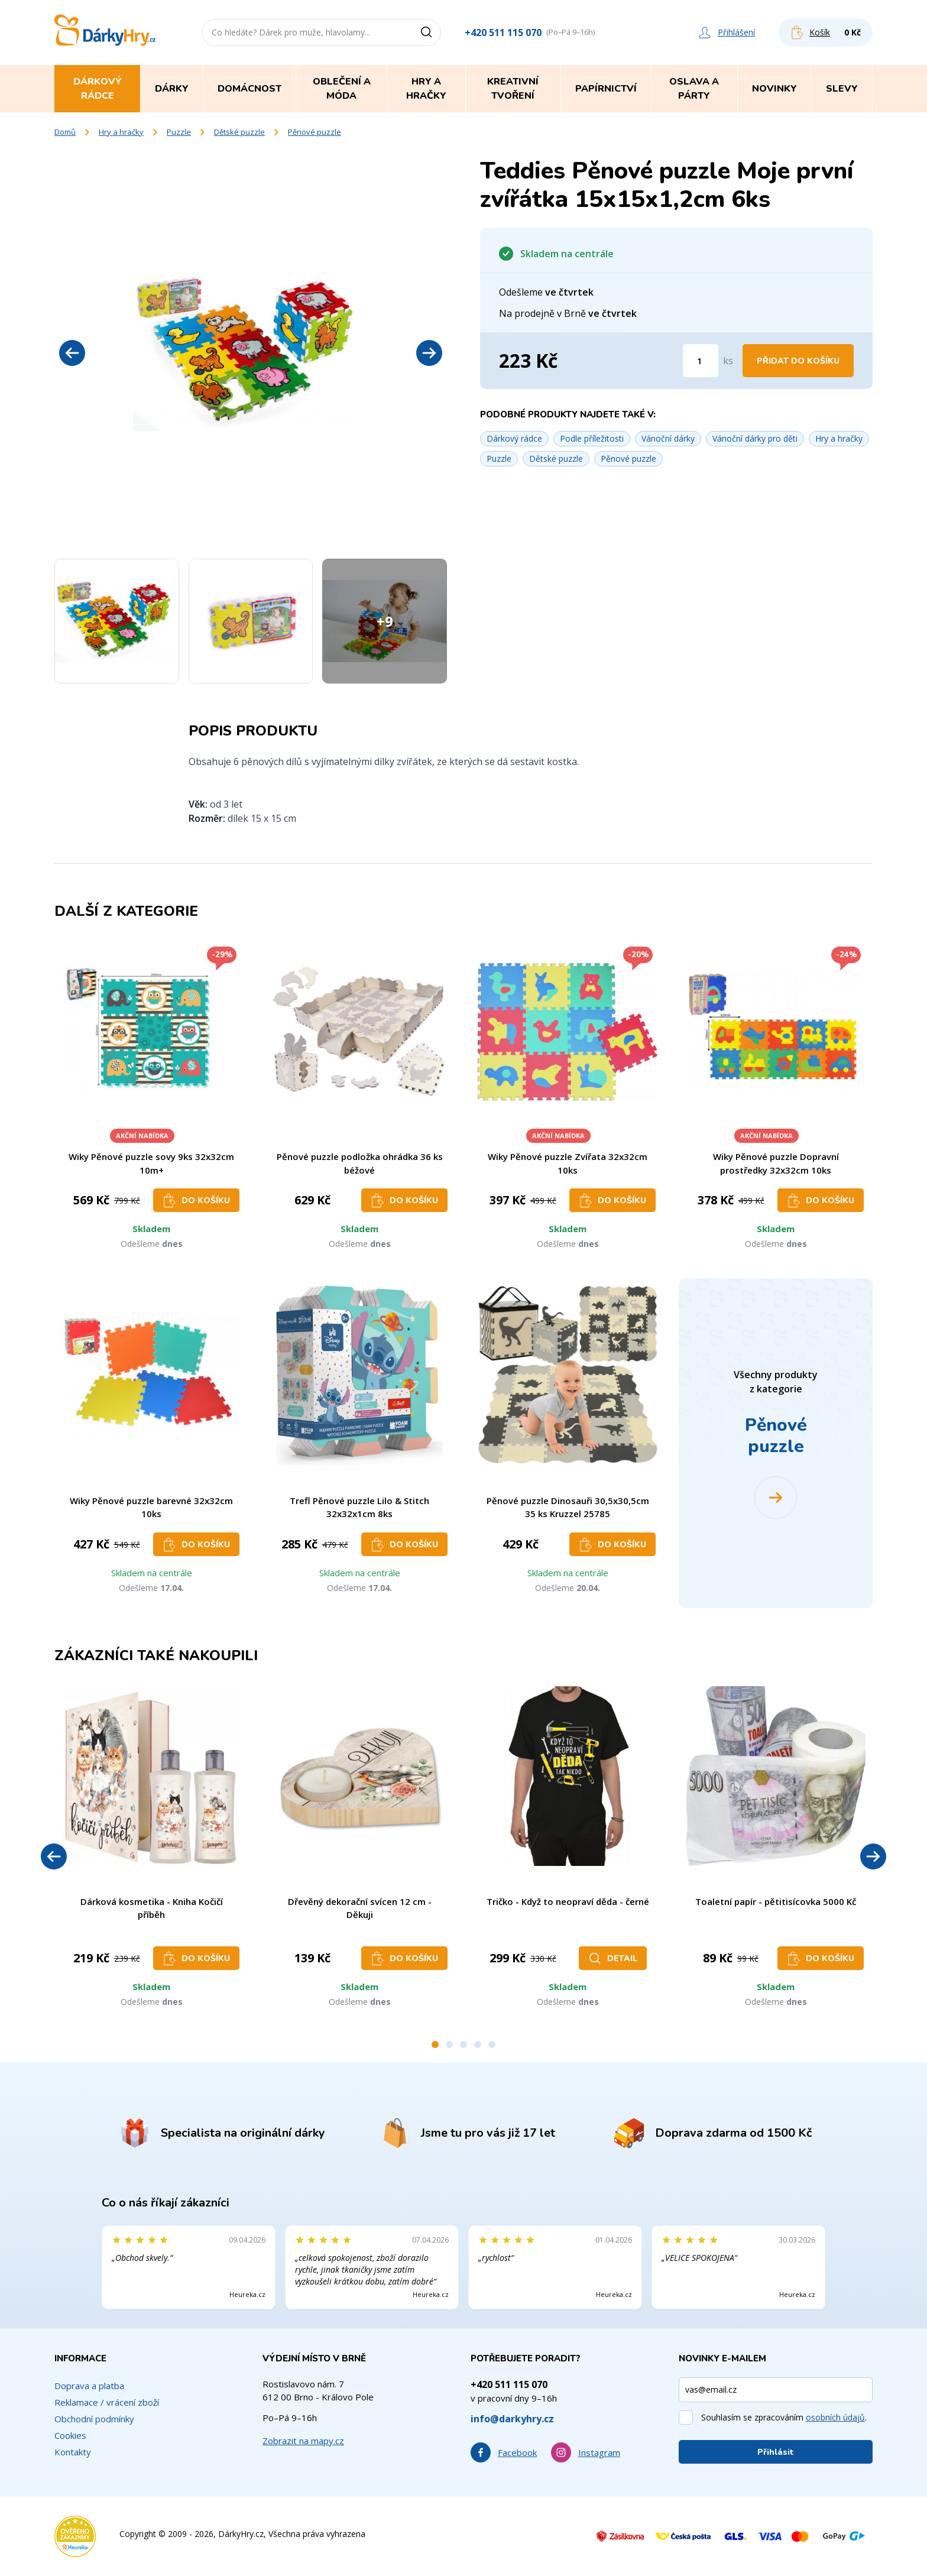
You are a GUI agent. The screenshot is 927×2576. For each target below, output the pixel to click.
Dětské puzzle (239, 132)
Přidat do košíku (798, 361)
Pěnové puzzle (314, 132)
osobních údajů (835, 2417)
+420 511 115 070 (503, 32)
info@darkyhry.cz (512, 2418)
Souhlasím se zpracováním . (784, 2417)
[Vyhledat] (430, 32)
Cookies (70, 2435)
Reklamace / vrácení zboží (106, 2402)
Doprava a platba (89, 2386)
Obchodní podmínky (94, 2419)
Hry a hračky (121, 132)
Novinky (774, 88)
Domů (65, 132)
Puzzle (179, 132)
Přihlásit (775, 2452)
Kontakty (72, 2452)
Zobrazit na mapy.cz (303, 2441)
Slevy (842, 88)
